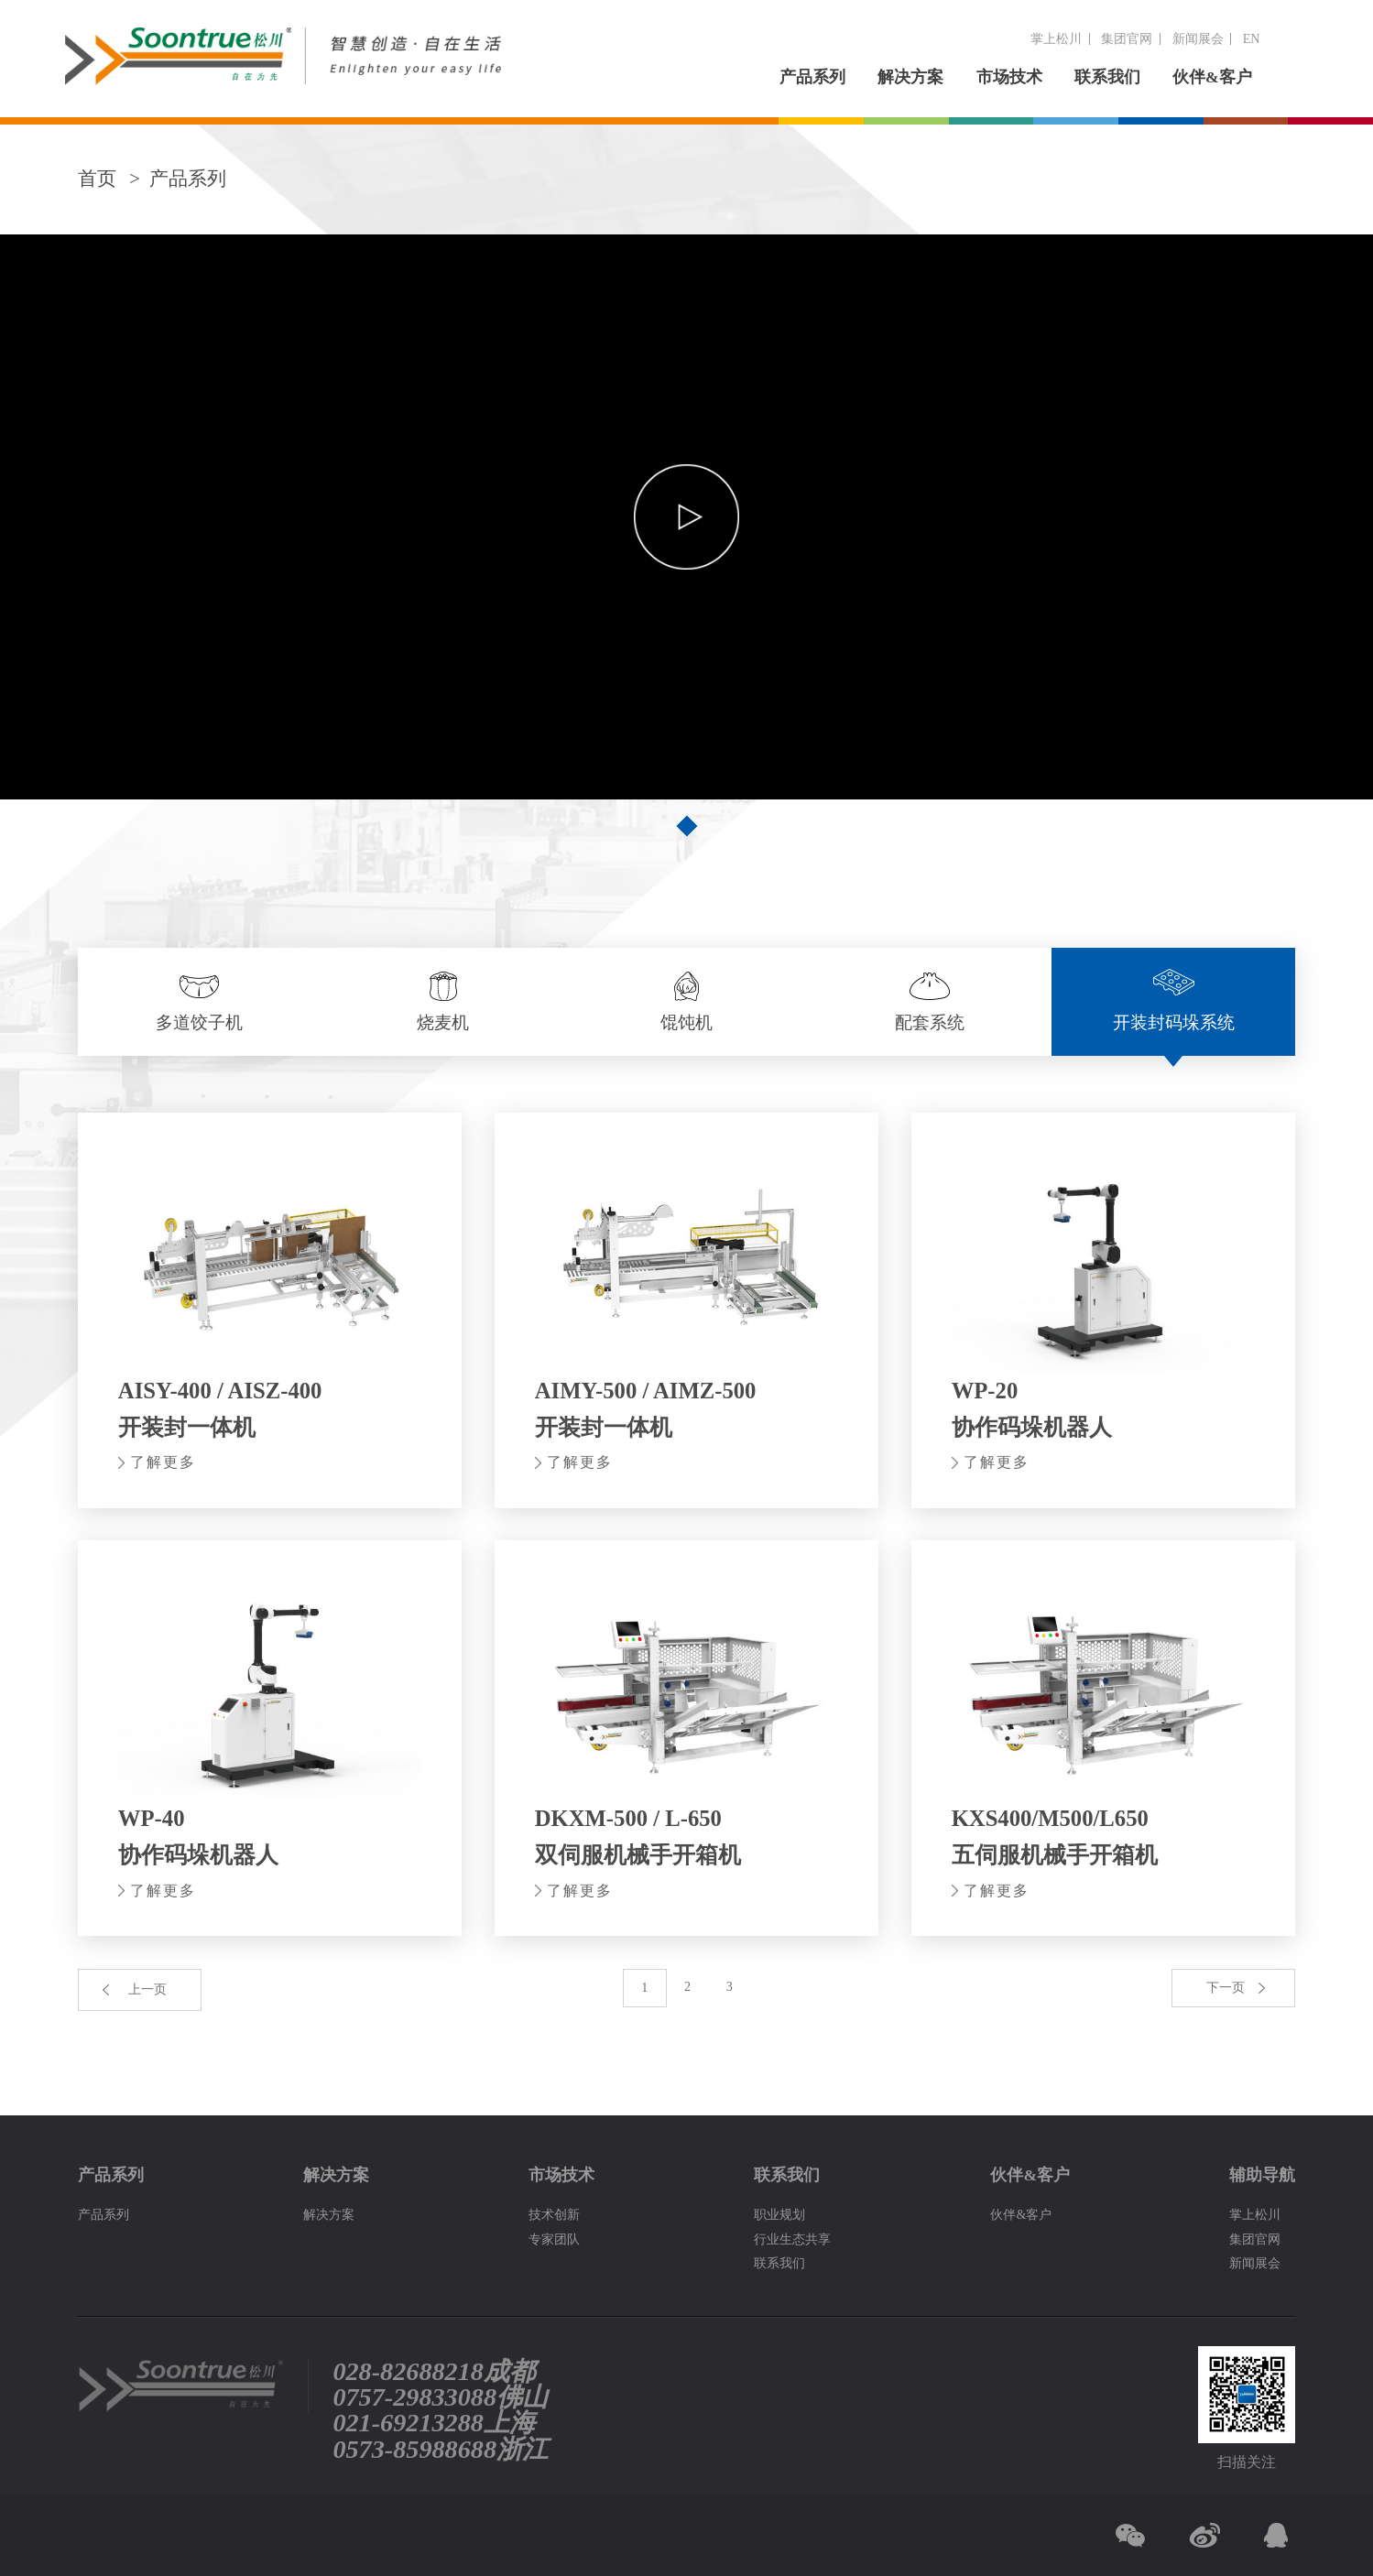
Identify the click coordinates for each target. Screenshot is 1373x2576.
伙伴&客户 (1212, 77)
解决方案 (910, 77)
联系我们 (1107, 77)
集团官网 (1126, 38)
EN (1251, 38)
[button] (687, 826)
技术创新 (554, 2214)
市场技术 (1009, 77)
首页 (97, 179)
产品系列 (812, 77)
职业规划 (779, 2214)
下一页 (1225, 1987)
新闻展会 (1198, 38)
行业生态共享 (792, 2239)
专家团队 (554, 2239)
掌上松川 (1056, 38)
